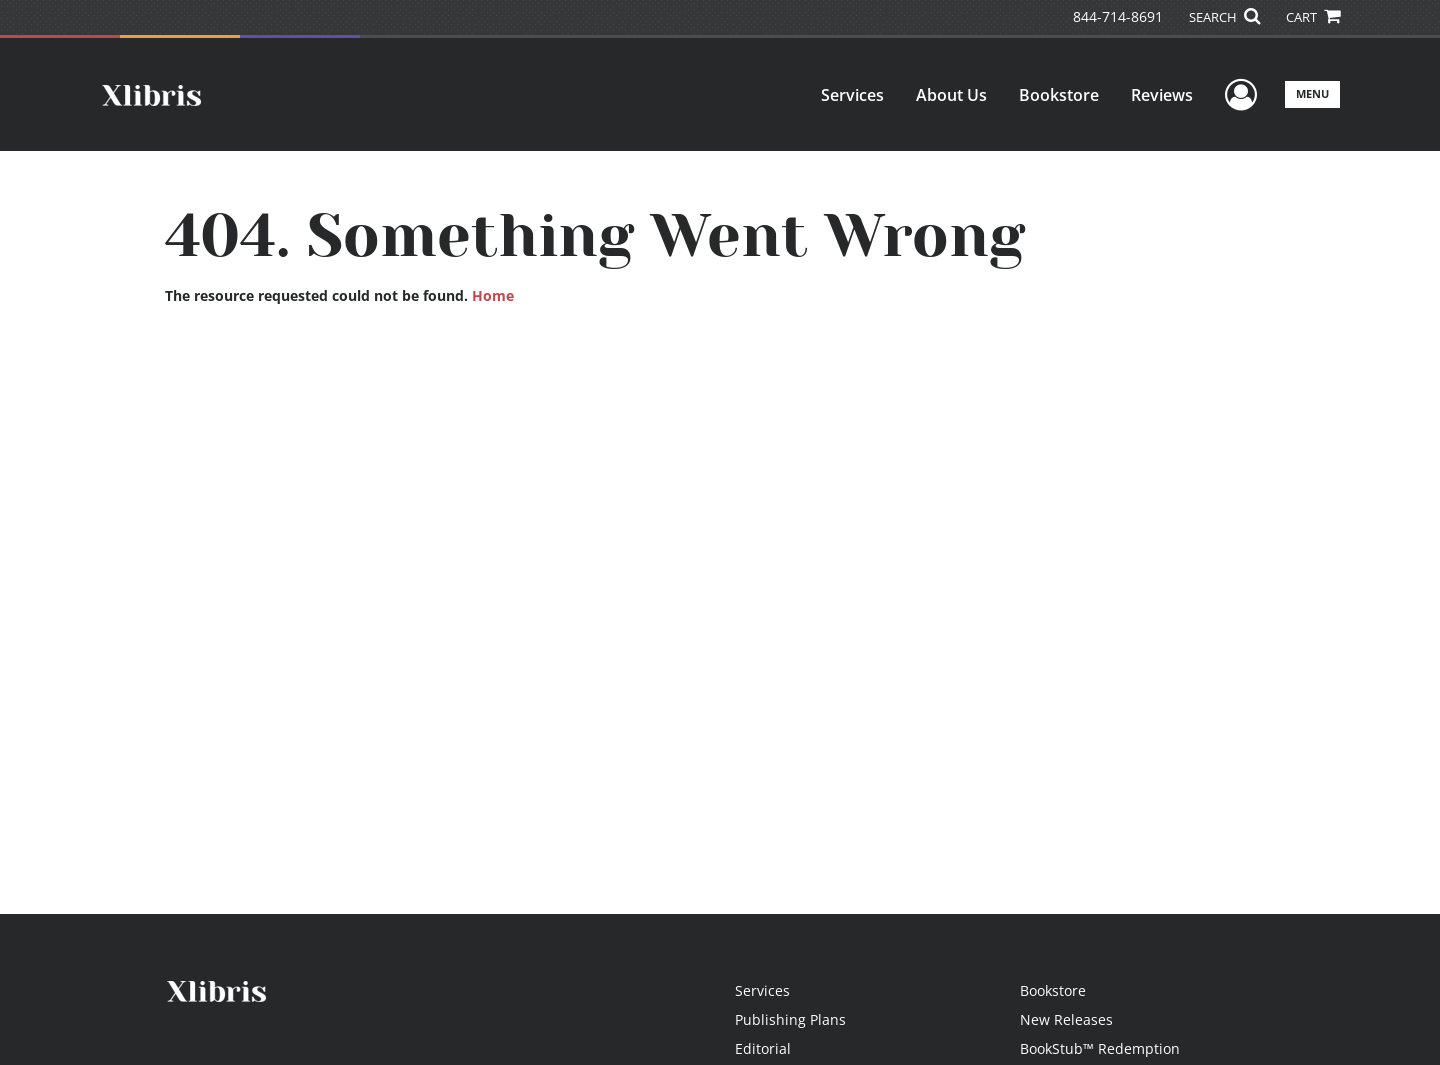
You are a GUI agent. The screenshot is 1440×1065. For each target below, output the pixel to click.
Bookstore (1059, 95)
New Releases (1066, 1019)
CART (1313, 17)
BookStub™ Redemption (1100, 1048)
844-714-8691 (1118, 16)
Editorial (763, 1048)
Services (852, 95)
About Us (951, 95)
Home (493, 295)
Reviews (1162, 95)
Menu (1312, 93)
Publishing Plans (790, 1019)
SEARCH (1224, 17)
